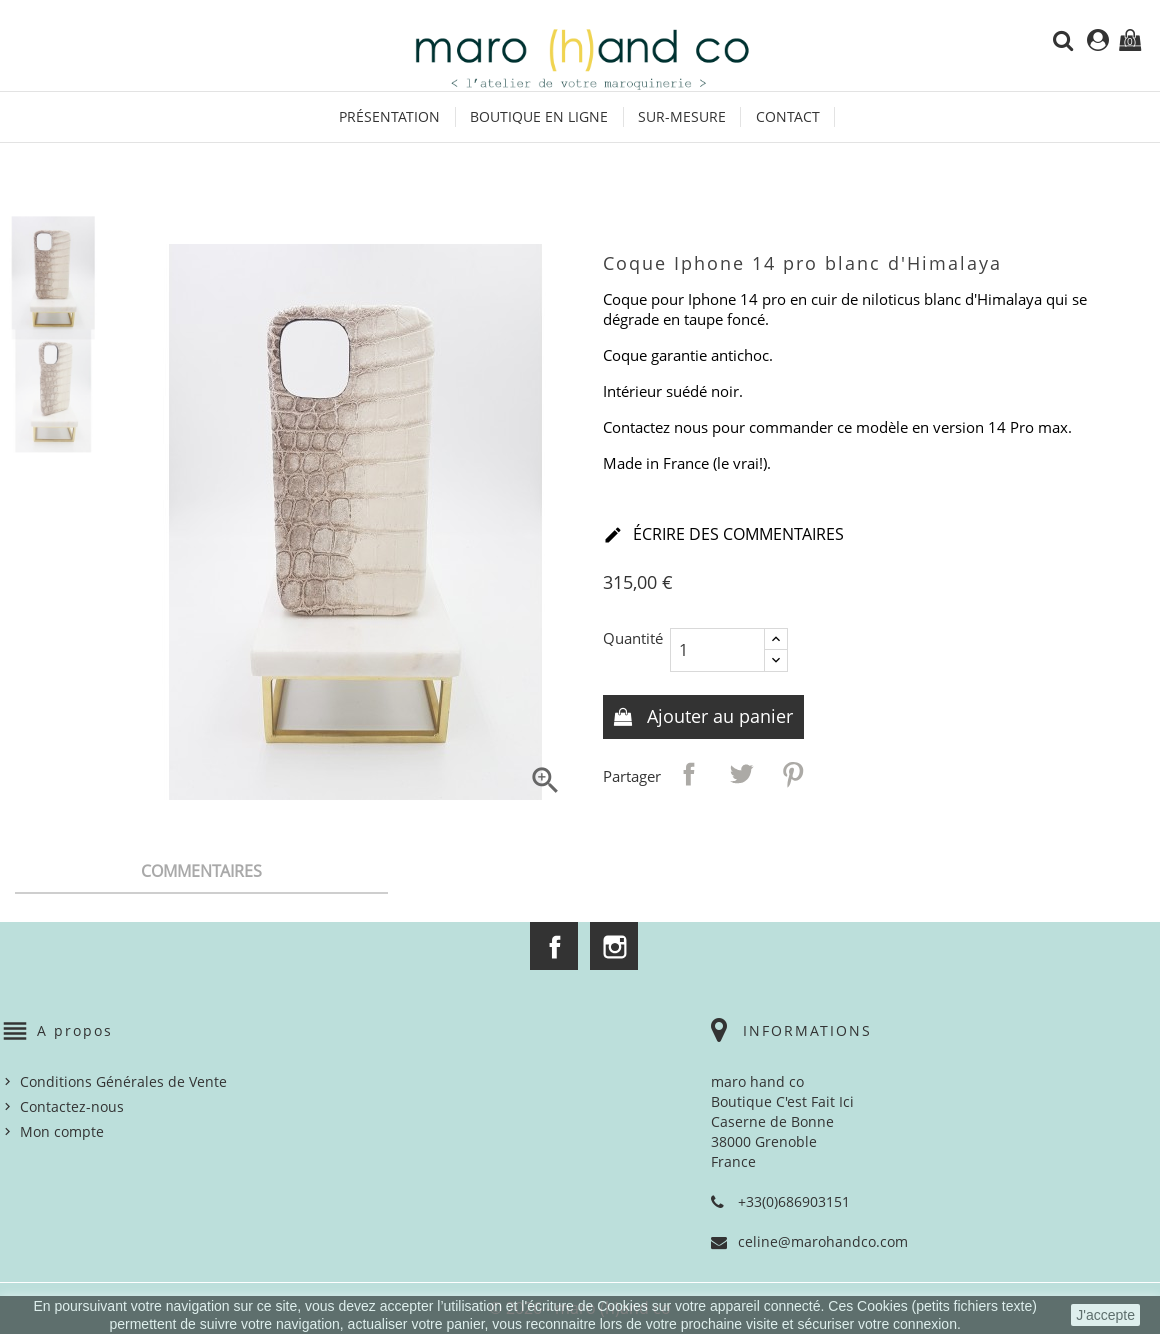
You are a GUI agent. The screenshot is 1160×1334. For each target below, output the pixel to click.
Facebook (554, 946)
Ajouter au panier (717, 716)
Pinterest (793, 774)
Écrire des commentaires (724, 536)
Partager (689, 774)
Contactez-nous (72, 1106)
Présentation (389, 116)
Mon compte (62, 1131)
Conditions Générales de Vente (123, 1081)
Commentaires (201, 871)
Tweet (741, 774)
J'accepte (1105, 1315)
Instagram (614, 946)
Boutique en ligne (539, 116)
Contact (788, 116)
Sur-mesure (682, 116)
